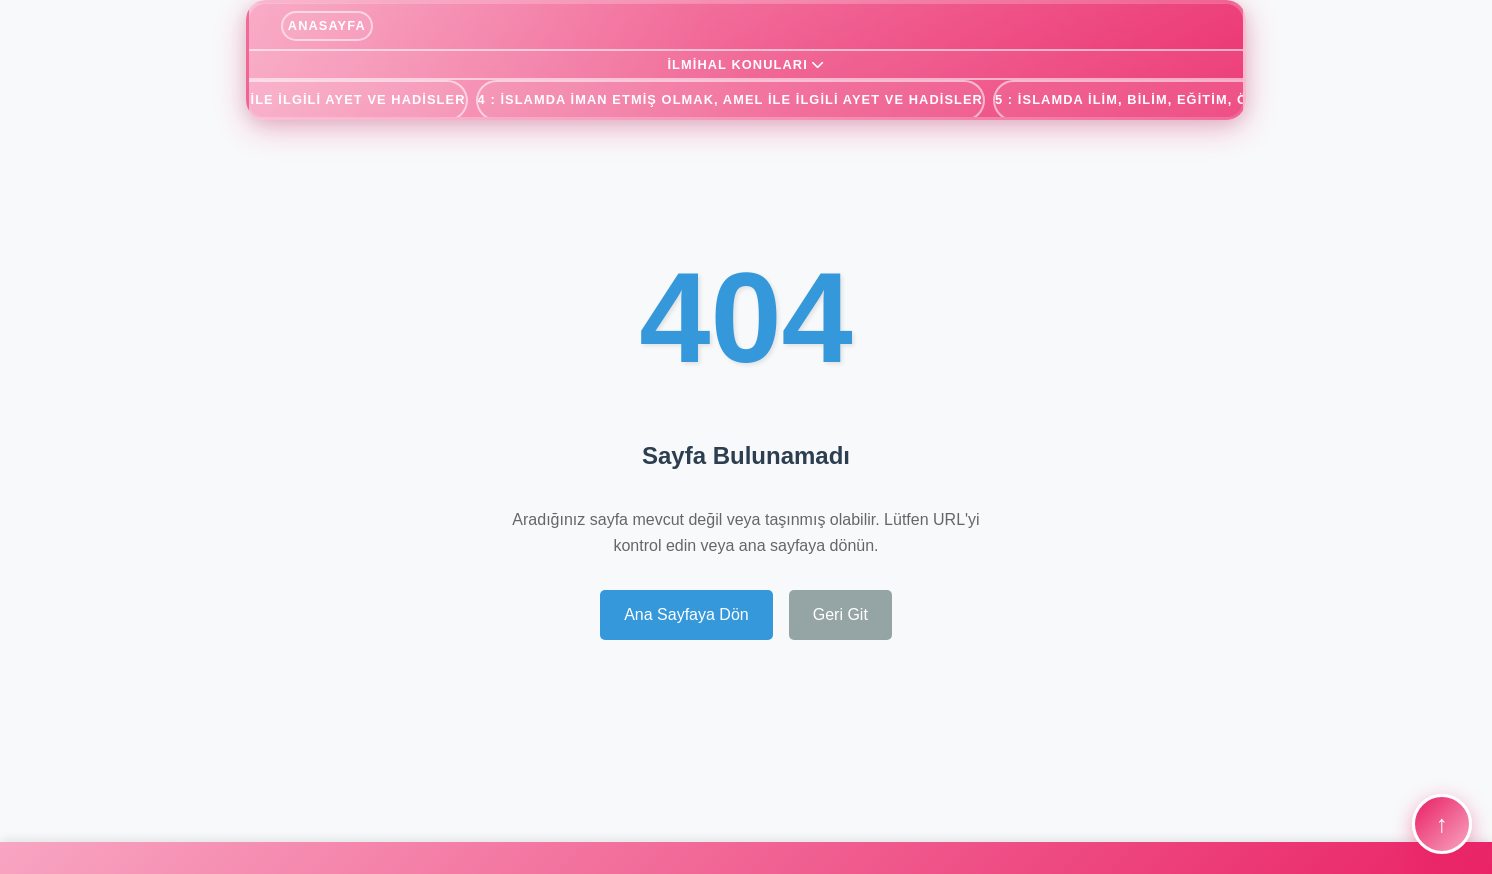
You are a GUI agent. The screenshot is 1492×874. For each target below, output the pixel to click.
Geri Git (840, 614)
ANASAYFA (327, 25)
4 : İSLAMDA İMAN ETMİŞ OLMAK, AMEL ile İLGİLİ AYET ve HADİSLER (730, 99)
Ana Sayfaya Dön (686, 614)
